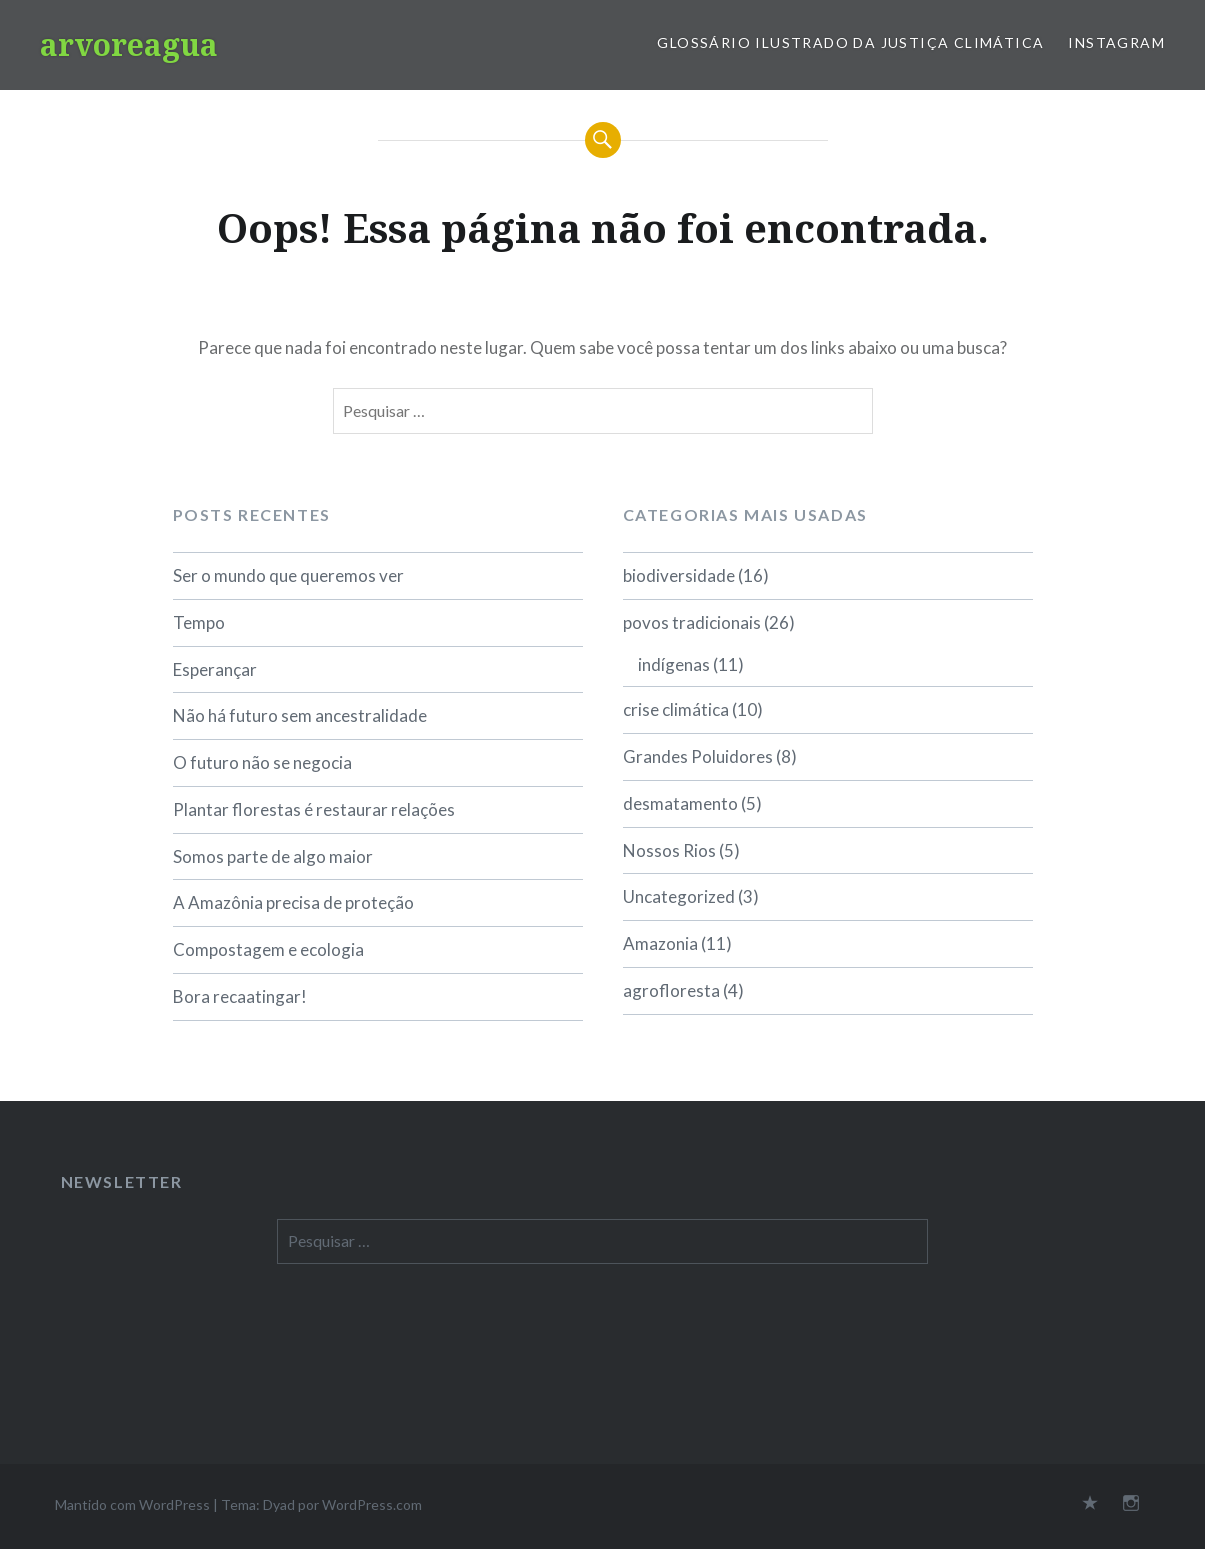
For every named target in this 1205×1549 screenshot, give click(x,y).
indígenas (674, 664)
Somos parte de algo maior (273, 856)
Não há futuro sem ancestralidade (300, 715)
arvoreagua (129, 44)
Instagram (1116, 42)
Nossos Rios (669, 850)
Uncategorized (679, 896)
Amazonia (660, 943)
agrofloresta (671, 990)
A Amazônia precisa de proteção (293, 902)
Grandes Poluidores (698, 756)
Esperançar (215, 669)
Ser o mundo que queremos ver (288, 575)
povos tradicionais (692, 622)
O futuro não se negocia (262, 762)
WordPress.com (372, 1504)
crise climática (676, 709)
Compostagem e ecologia (268, 949)
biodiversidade (679, 575)
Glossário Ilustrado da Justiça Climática (850, 42)
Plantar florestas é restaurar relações (314, 809)
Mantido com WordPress (132, 1504)
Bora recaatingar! (240, 996)
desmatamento (680, 803)
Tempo (199, 622)
